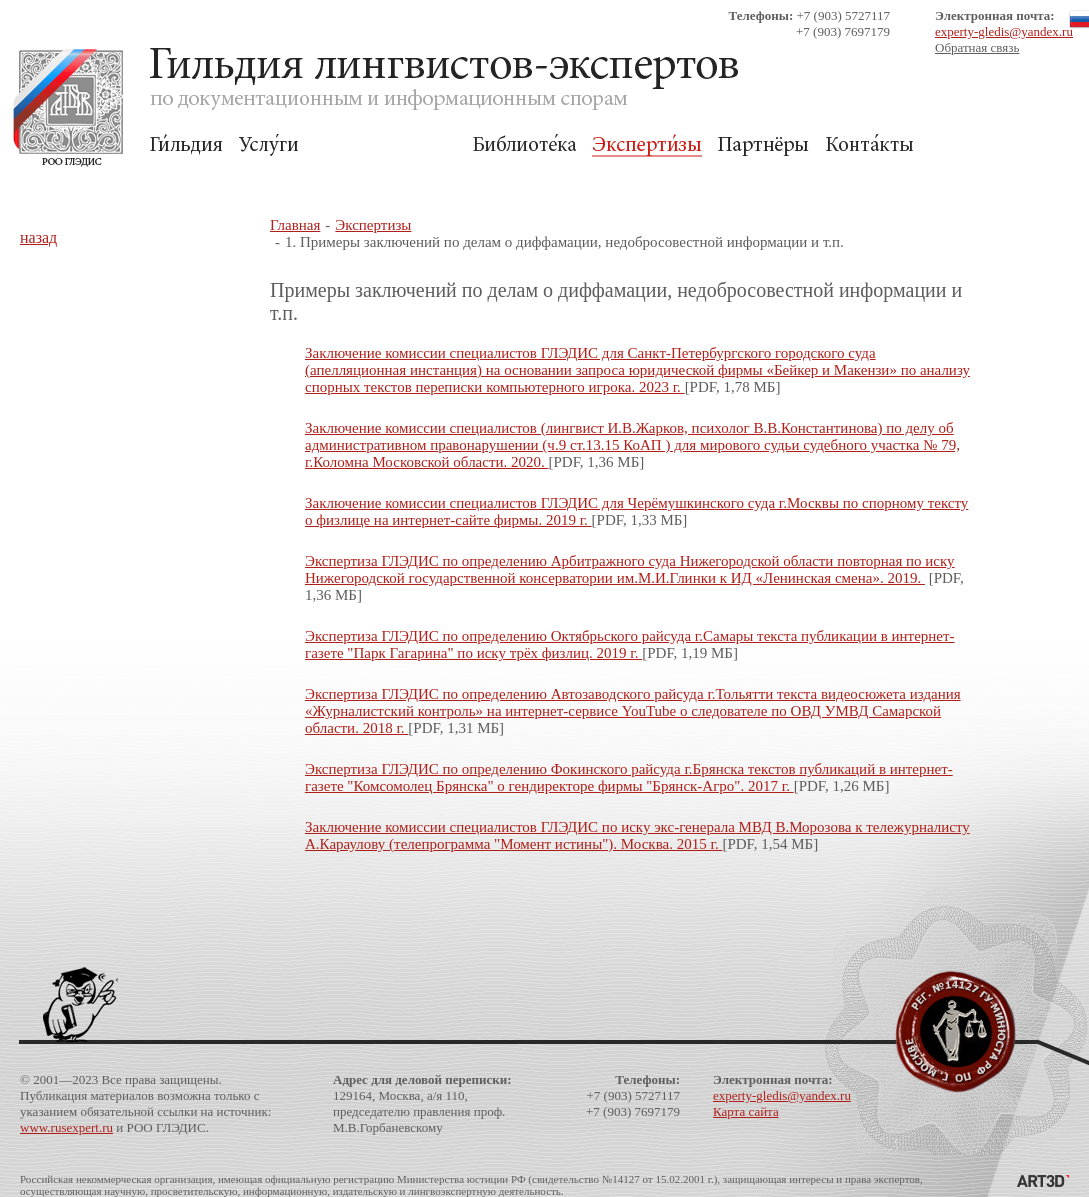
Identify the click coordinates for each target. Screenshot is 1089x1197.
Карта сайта (746, 1111)
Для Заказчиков (385, 145)
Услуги (268, 145)
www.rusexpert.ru (66, 1127)
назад (38, 237)
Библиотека (524, 145)
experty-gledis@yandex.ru (1004, 31)
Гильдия (186, 145)
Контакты (869, 145)
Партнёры (763, 145)
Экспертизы (647, 145)
